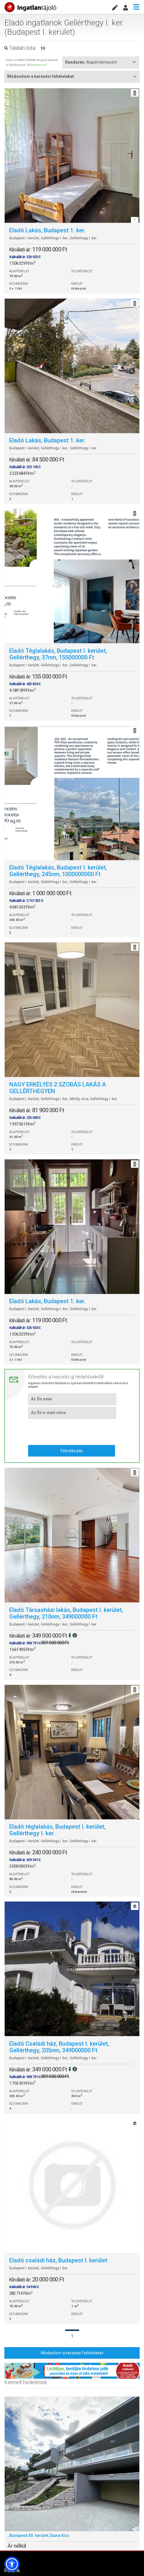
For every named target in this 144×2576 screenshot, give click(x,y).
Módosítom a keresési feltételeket (72, 2353)
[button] (12, 2564)
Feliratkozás (72, 1450)
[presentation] (72, 1431)
